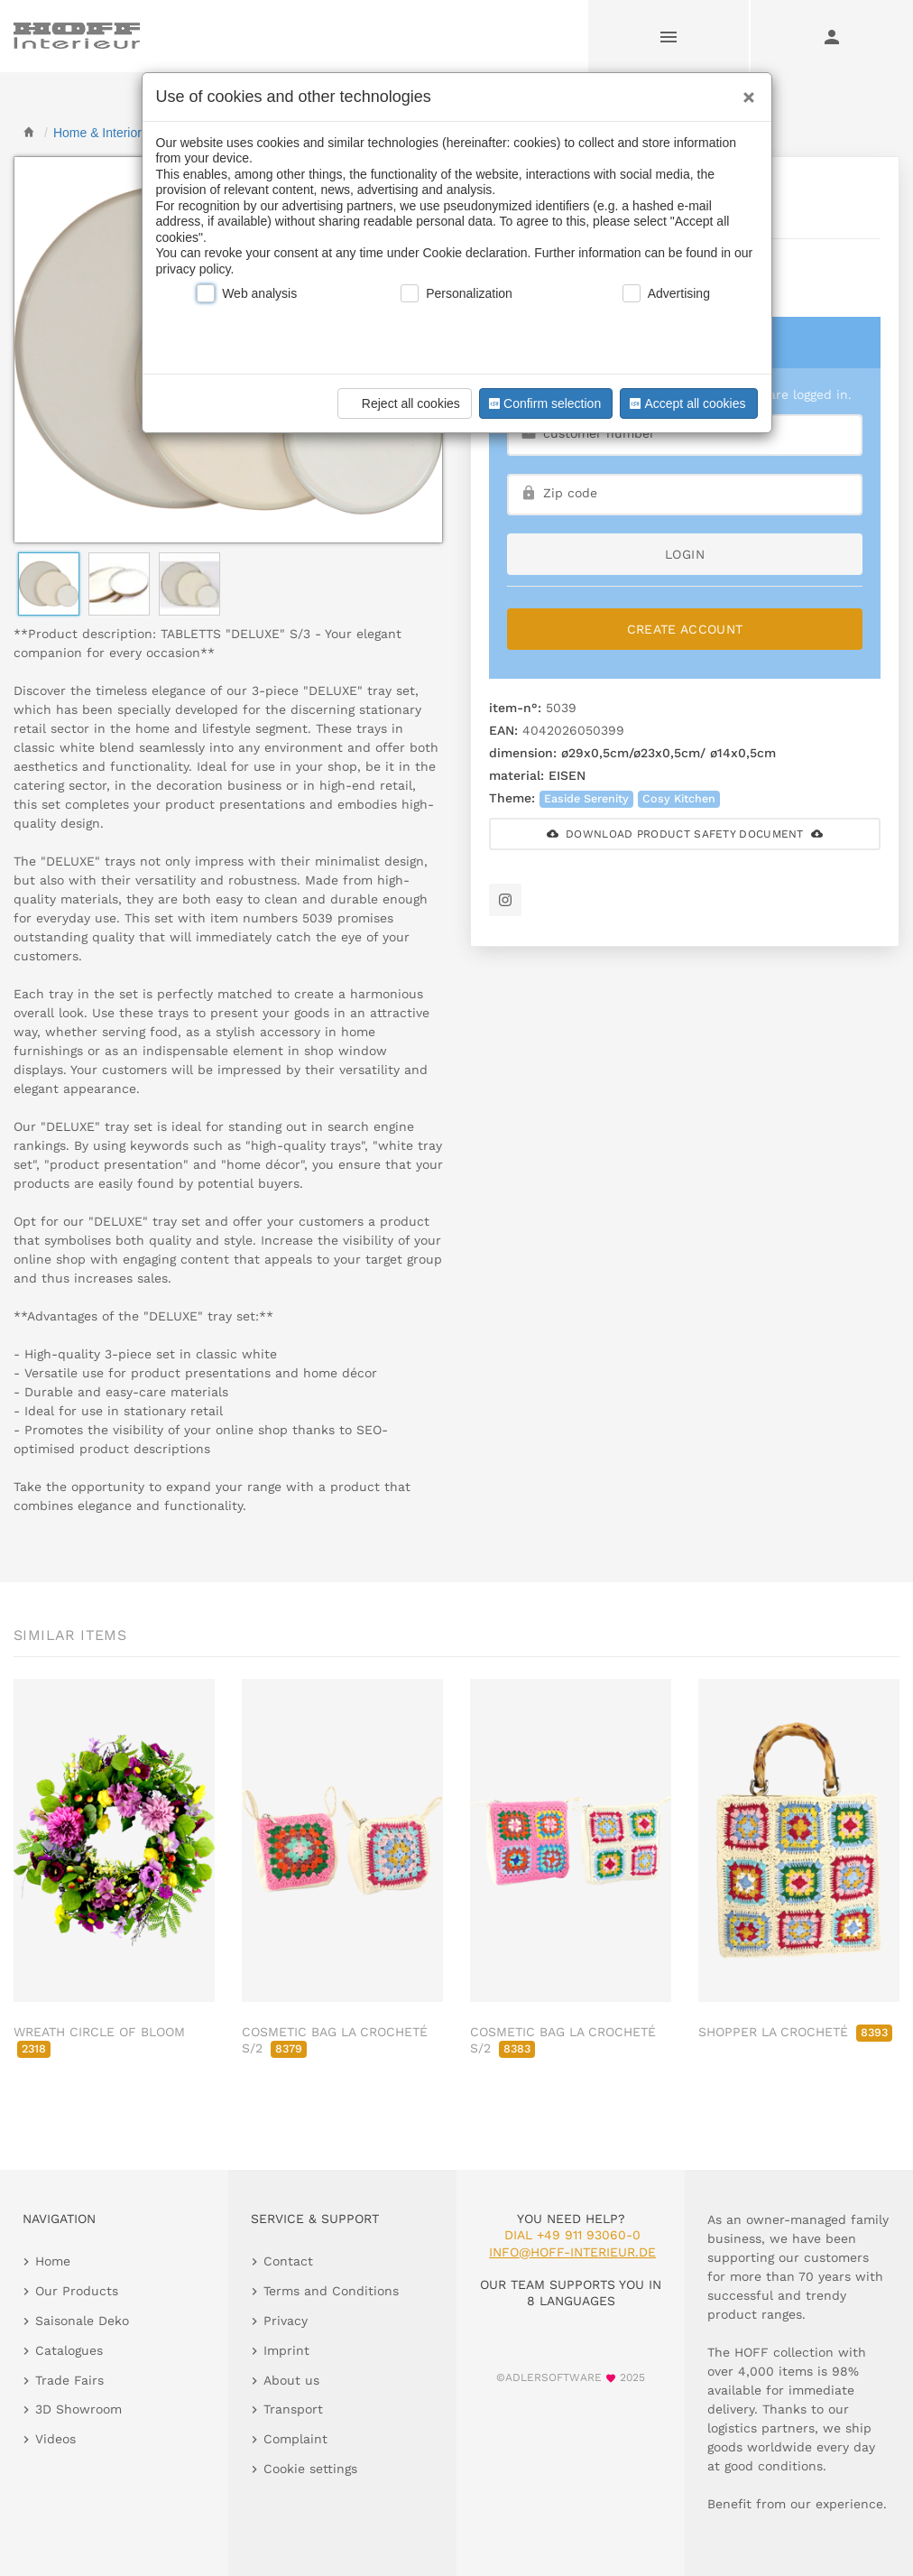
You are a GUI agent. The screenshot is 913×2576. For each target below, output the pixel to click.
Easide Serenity (586, 798)
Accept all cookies (685, 403)
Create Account (685, 629)
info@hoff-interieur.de (572, 2252)
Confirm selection (543, 403)
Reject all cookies (402, 403)
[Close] (744, 91)
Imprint (286, 2350)
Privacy (285, 2320)
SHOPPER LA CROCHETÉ (795, 2032)
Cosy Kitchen (678, 798)
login (685, 554)
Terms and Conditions (331, 2291)
